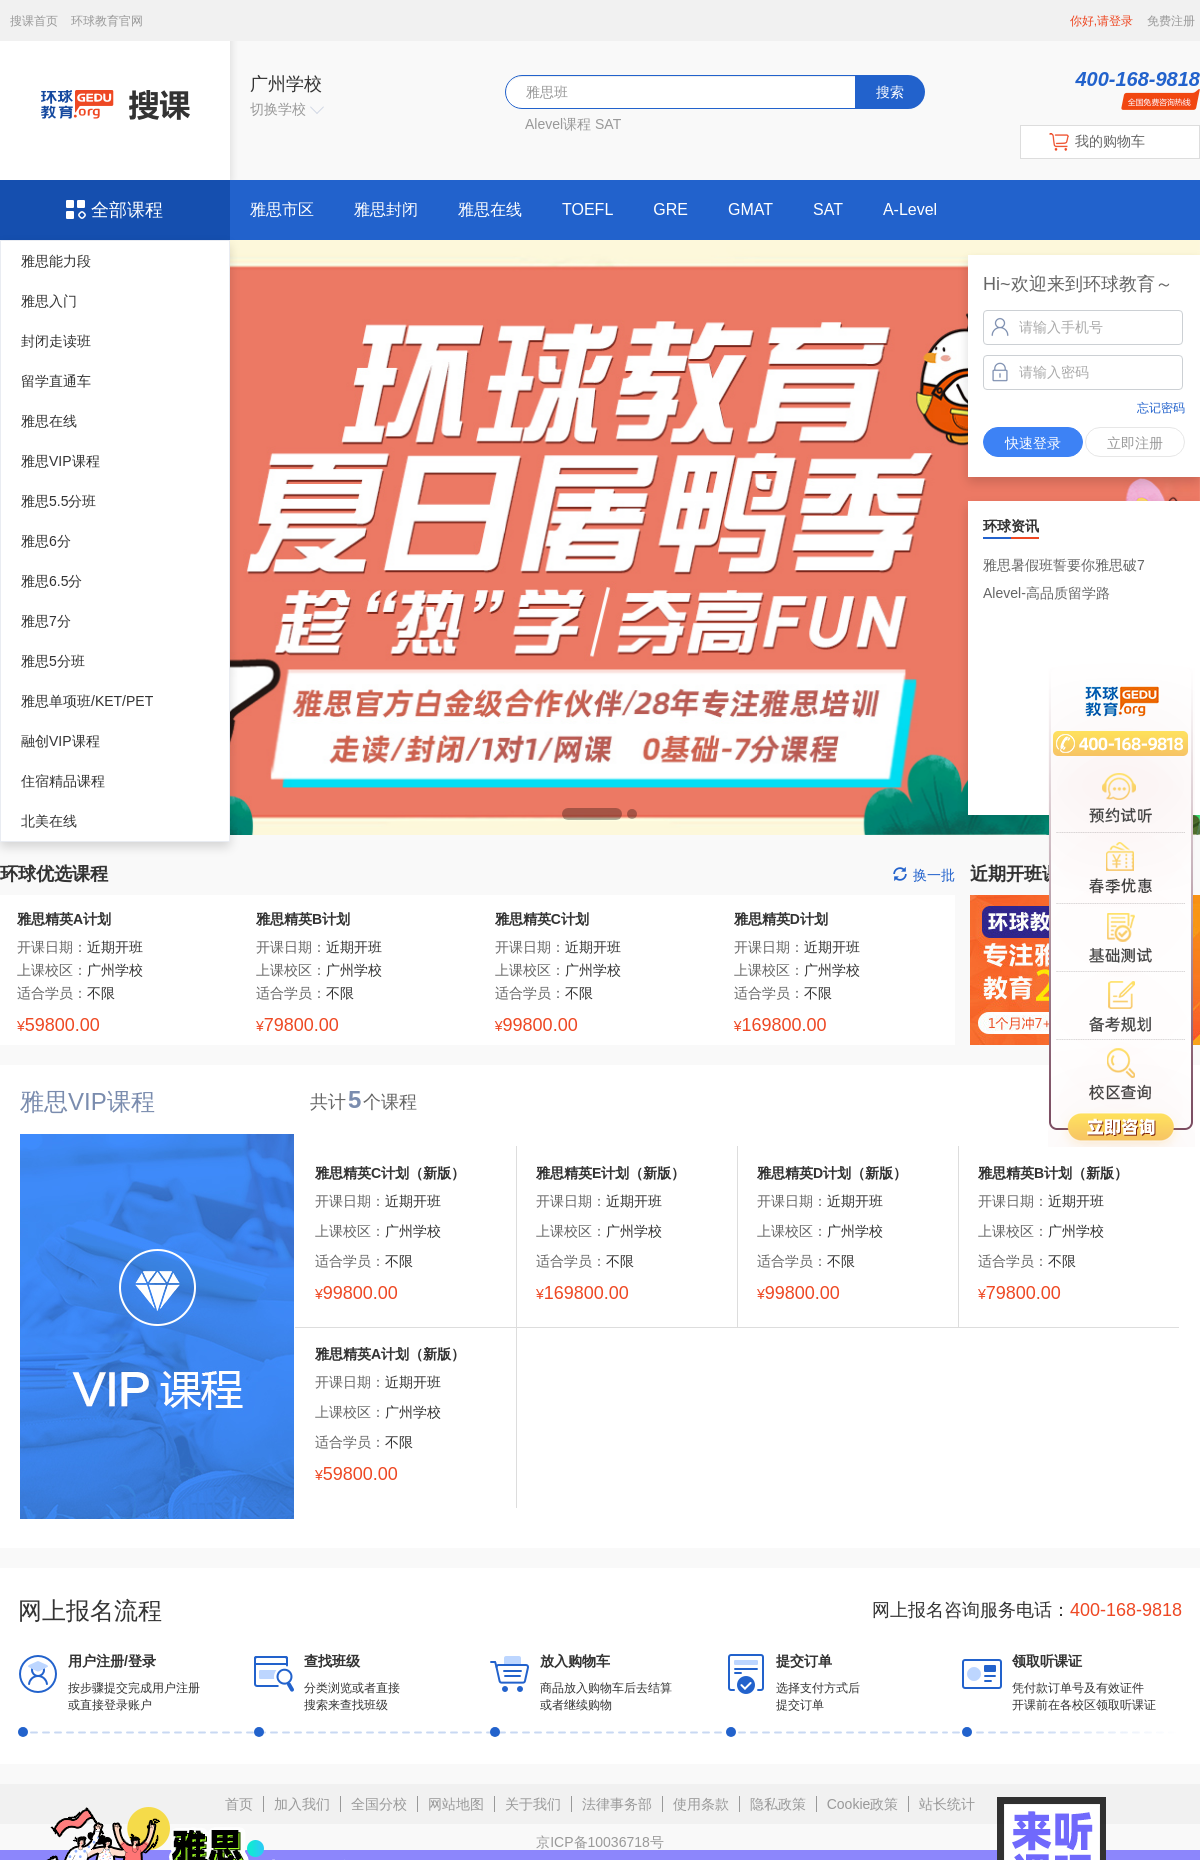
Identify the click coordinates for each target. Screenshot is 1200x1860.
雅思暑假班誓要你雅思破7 (1064, 565)
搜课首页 (35, 21)
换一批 (924, 875)
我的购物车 (1110, 141)
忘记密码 (1161, 408)
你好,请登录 (1101, 21)
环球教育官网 (107, 21)
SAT (608, 124)
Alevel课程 (558, 124)
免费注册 (1171, 21)
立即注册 (1135, 443)
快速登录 (1033, 443)
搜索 (890, 92)
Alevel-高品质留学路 (1046, 593)
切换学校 (287, 109)
